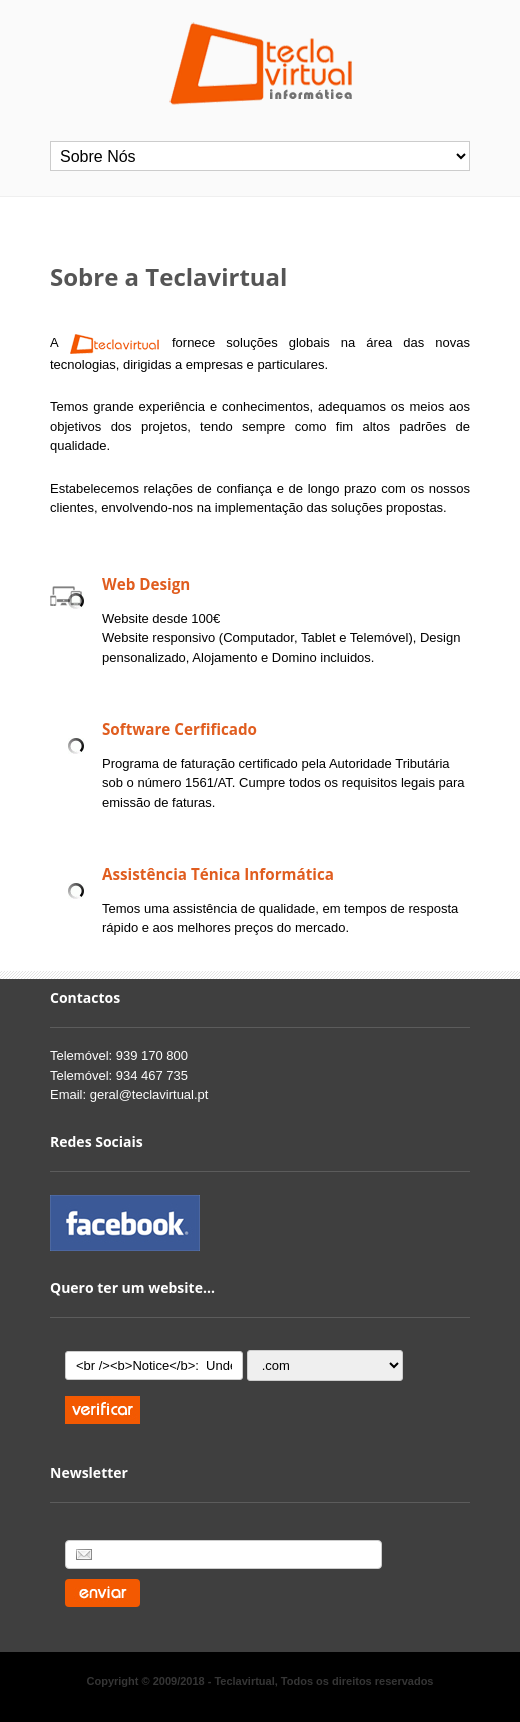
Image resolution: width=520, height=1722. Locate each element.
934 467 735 (152, 1075)
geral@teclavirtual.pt (149, 1094)
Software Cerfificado (179, 729)
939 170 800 (152, 1055)
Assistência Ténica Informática (218, 874)
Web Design (146, 584)
